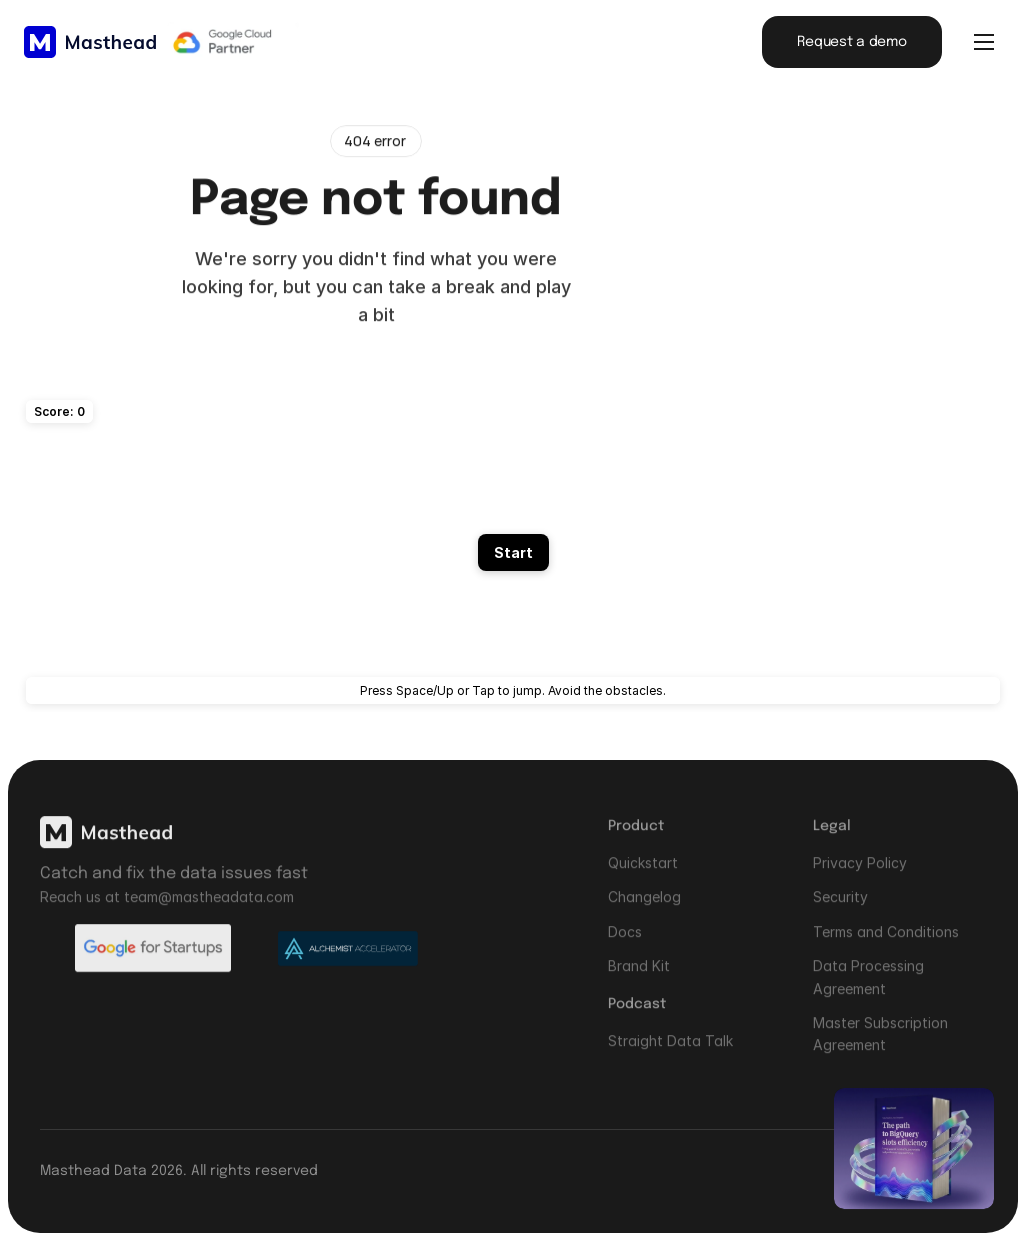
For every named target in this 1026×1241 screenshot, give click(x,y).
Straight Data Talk (670, 1050)
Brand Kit (639, 975)
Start (513, 552)
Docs (625, 941)
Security (840, 907)
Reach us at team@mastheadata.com (167, 906)
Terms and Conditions (886, 941)
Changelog (644, 907)
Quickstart (643, 872)
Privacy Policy (860, 872)
